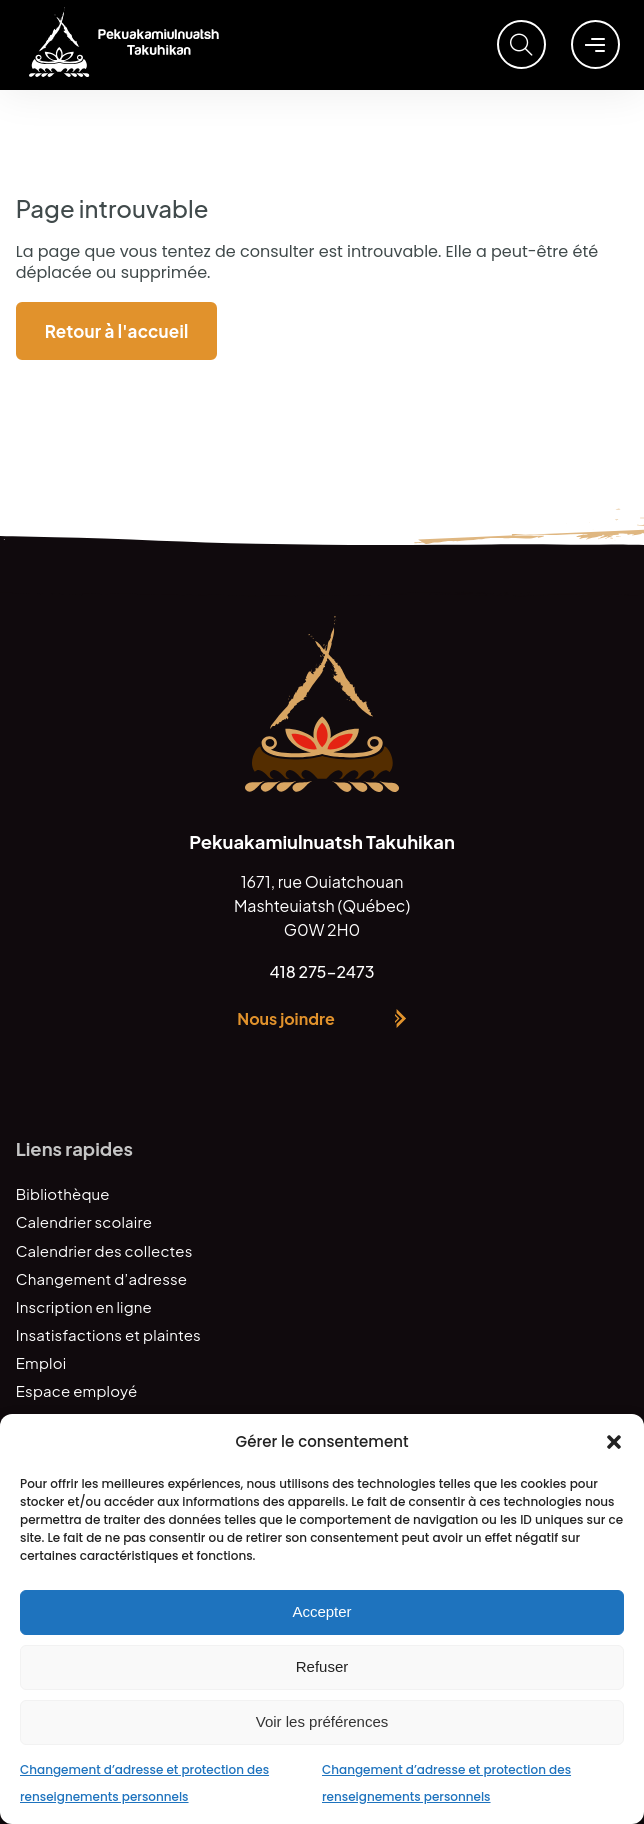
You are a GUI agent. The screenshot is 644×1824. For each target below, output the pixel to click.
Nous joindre (285, 1018)
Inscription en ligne (84, 1306)
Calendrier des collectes (104, 1250)
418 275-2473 (321, 971)
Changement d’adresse (101, 1278)
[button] (614, 1442)
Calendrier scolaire (84, 1221)
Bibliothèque (63, 1193)
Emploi (41, 1362)
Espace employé (77, 1390)
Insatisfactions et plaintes (108, 1334)
